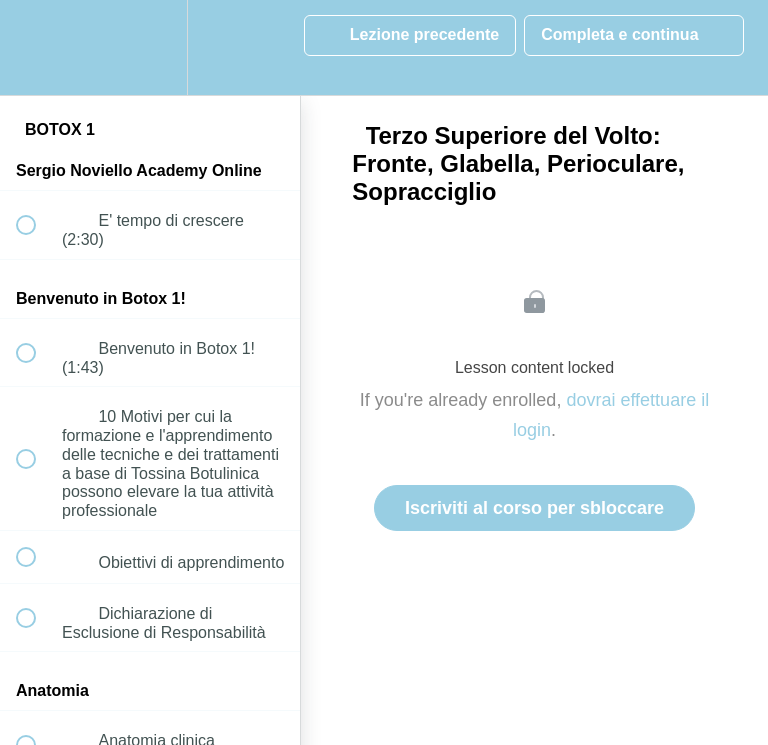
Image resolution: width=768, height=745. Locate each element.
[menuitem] (150, 47)
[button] (37, 47)
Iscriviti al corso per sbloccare (534, 508)
